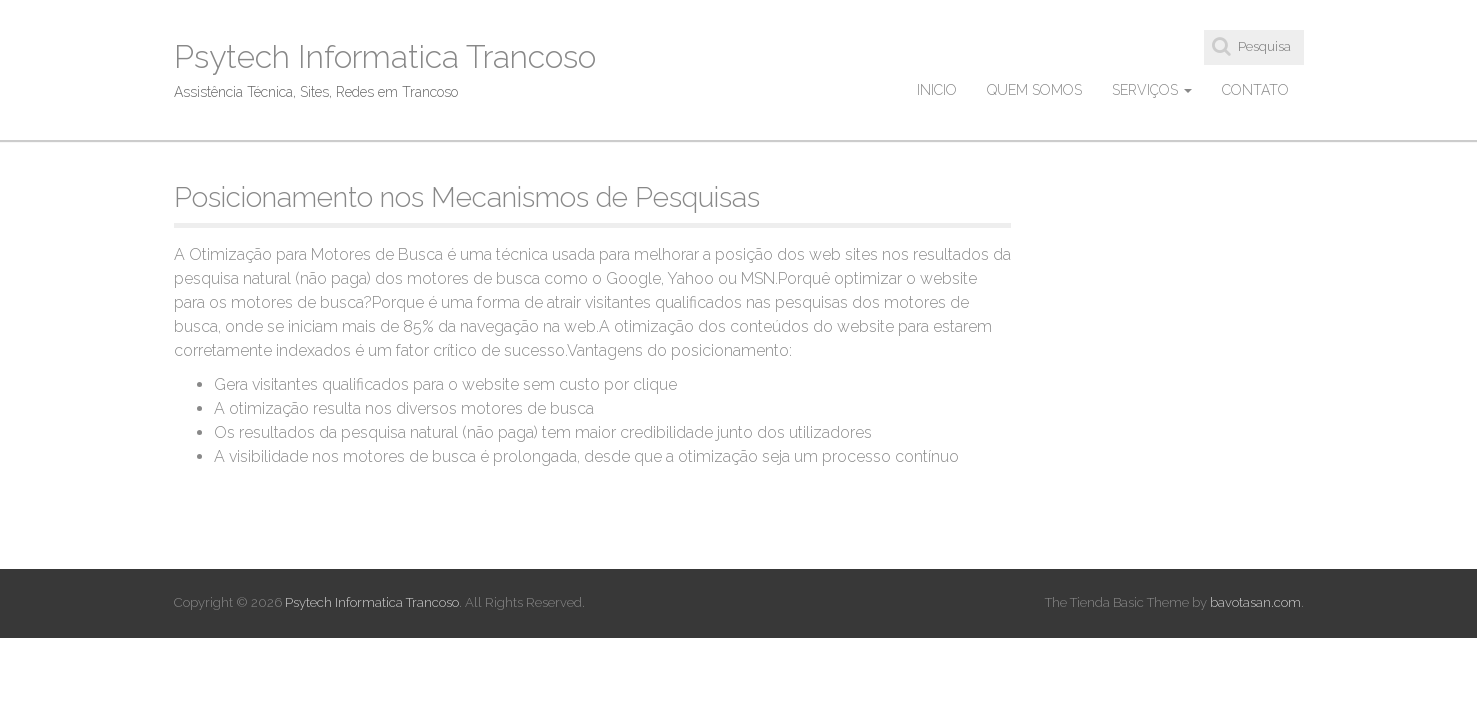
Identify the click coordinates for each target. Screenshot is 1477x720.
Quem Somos (1034, 90)
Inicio (937, 90)
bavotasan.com (1255, 602)
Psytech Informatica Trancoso (385, 56)
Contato (1255, 90)
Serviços (1152, 90)
